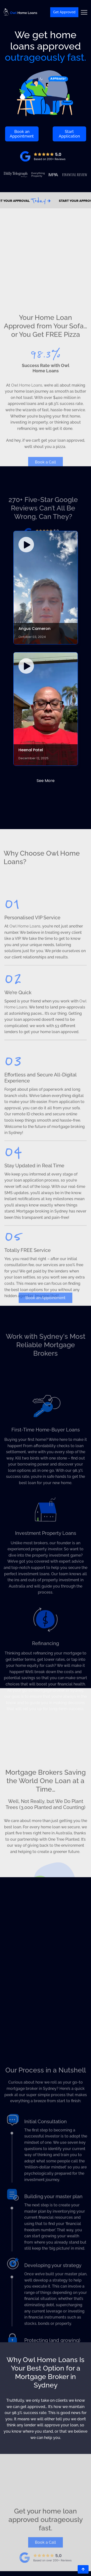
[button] (84, 12)
